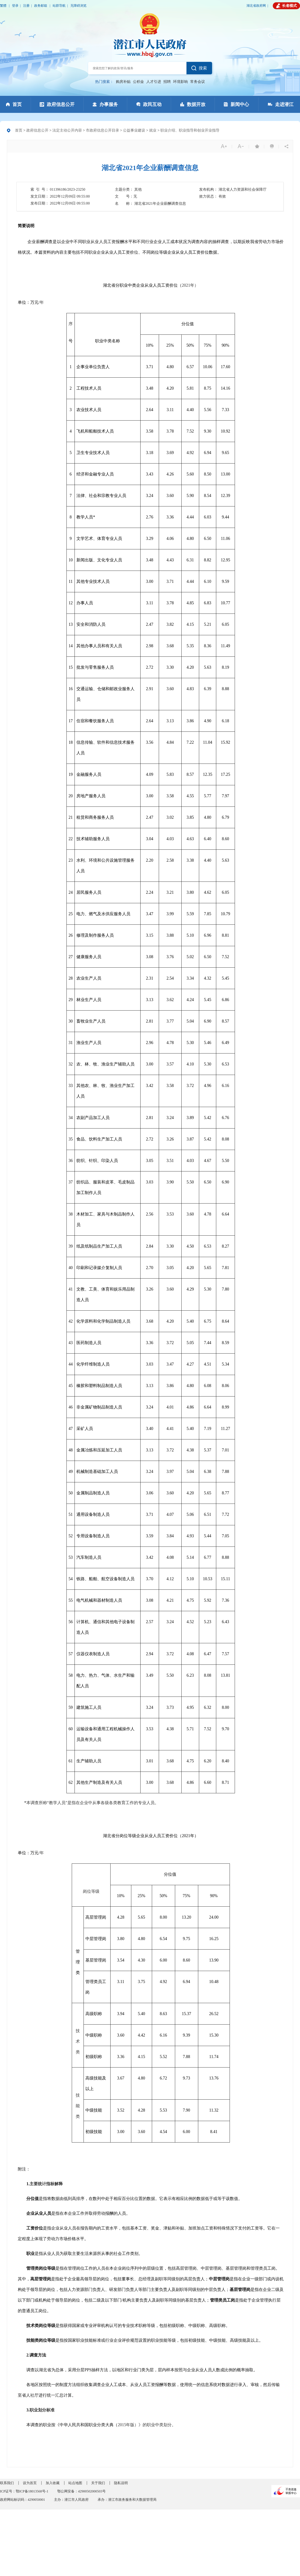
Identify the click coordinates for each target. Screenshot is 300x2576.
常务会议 (197, 82)
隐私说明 (121, 2483)
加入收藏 (53, 2483)
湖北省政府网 (256, 5)
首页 (18, 130)
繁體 (3, 5)
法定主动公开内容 (67, 130)
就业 (152, 130)
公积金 (138, 82)
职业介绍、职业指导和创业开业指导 (189, 130)
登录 (15, 5)
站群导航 (59, 5)
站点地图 (75, 2483)
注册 (26, 5)
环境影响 (180, 82)
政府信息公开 (37, 130)
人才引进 (153, 82)
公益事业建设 (134, 130)
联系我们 (7, 2483)
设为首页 (30, 2483)
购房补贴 (123, 82)
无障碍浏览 (78, 5)
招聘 (167, 82)
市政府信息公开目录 (102, 130)
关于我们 (98, 2483)
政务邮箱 (41, 5)
